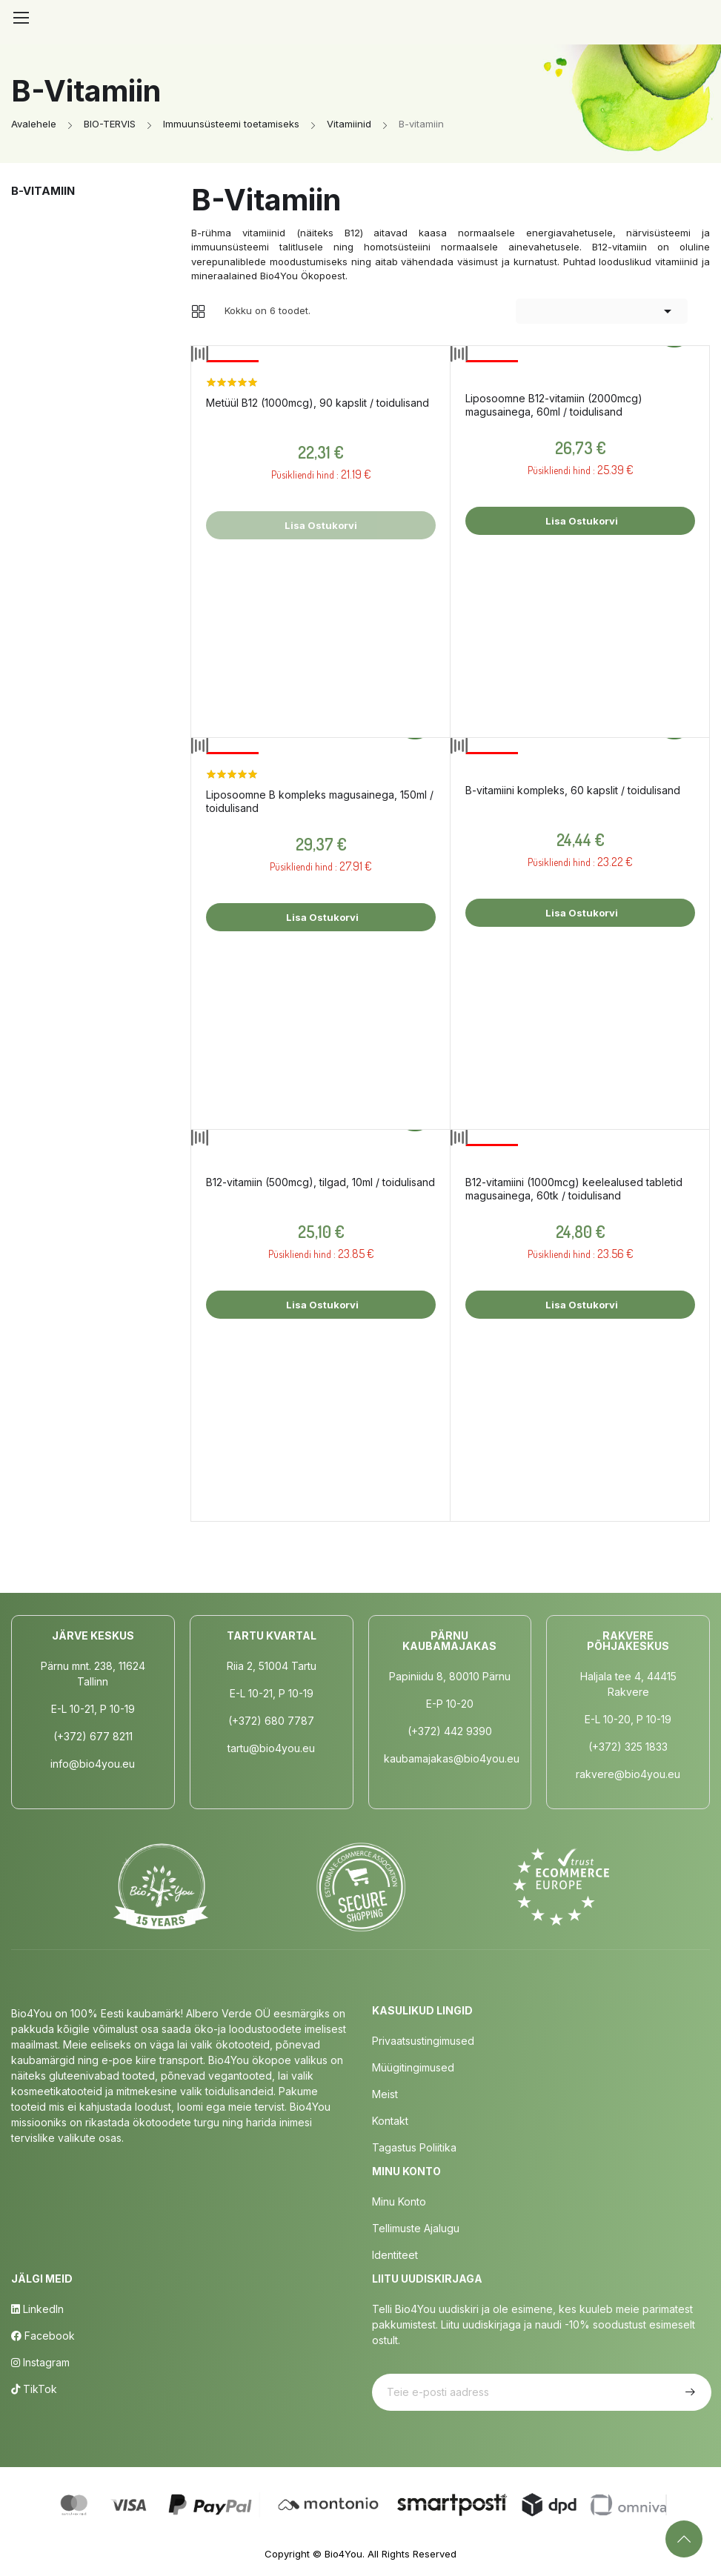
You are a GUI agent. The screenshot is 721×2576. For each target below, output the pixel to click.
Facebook (43, 2335)
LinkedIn (37, 2309)
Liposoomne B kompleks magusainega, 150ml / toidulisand (319, 801)
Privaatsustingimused (423, 2040)
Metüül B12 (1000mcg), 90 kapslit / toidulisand (317, 402)
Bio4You (343, 2554)
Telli (688, 2392)
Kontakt (390, 2120)
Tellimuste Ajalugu (415, 2228)
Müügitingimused (413, 2067)
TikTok (34, 2389)
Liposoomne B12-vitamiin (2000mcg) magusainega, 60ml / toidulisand (553, 405)
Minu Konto (399, 2201)
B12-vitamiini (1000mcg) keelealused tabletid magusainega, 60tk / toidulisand (573, 1189)
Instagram (40, 2362)
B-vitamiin (43, 190)
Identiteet (395, 2255)
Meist (385, 2094)
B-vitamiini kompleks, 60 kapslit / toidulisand (572, 790)
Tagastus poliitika (414, 2147)
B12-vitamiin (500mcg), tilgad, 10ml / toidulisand (320, 1182)
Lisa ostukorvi (580, 521)
